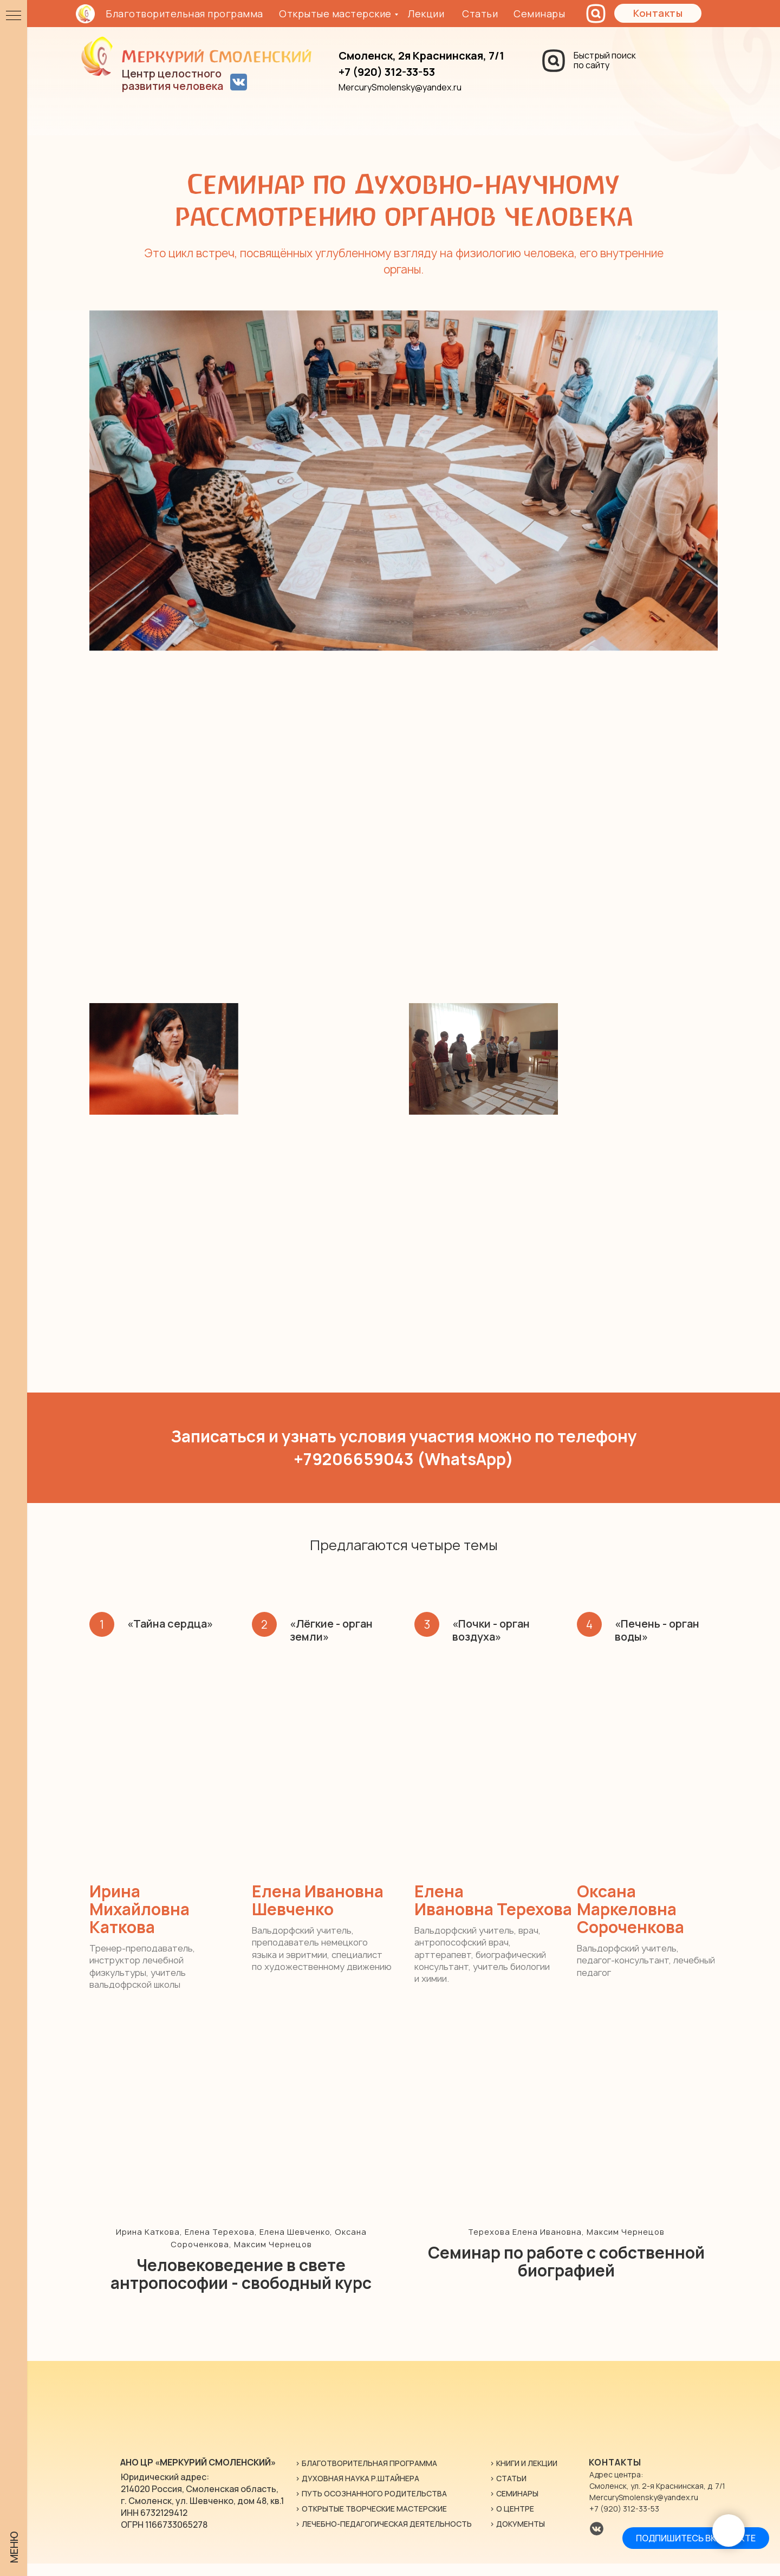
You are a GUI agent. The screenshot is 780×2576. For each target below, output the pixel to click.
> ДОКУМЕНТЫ (517, 2536)
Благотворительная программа (184, 13)
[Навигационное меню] (13, 16)
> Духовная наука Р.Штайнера (357, 2491)
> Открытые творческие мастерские (371, 2521)
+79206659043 (354, 1459)
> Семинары (514, 2506)
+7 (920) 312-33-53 (624, 2521)
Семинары (539, 13)
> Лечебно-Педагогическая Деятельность (383, 2536)
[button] (657, 13)
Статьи (480, 13)
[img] (199, 56)
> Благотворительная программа (366, 2475)
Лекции (426, 13)
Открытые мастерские (335, 13)
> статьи (508, 2491)
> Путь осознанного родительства (371, 2506)
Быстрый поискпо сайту (605, 60)
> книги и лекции (523, 2475)
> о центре (512, 2521)
